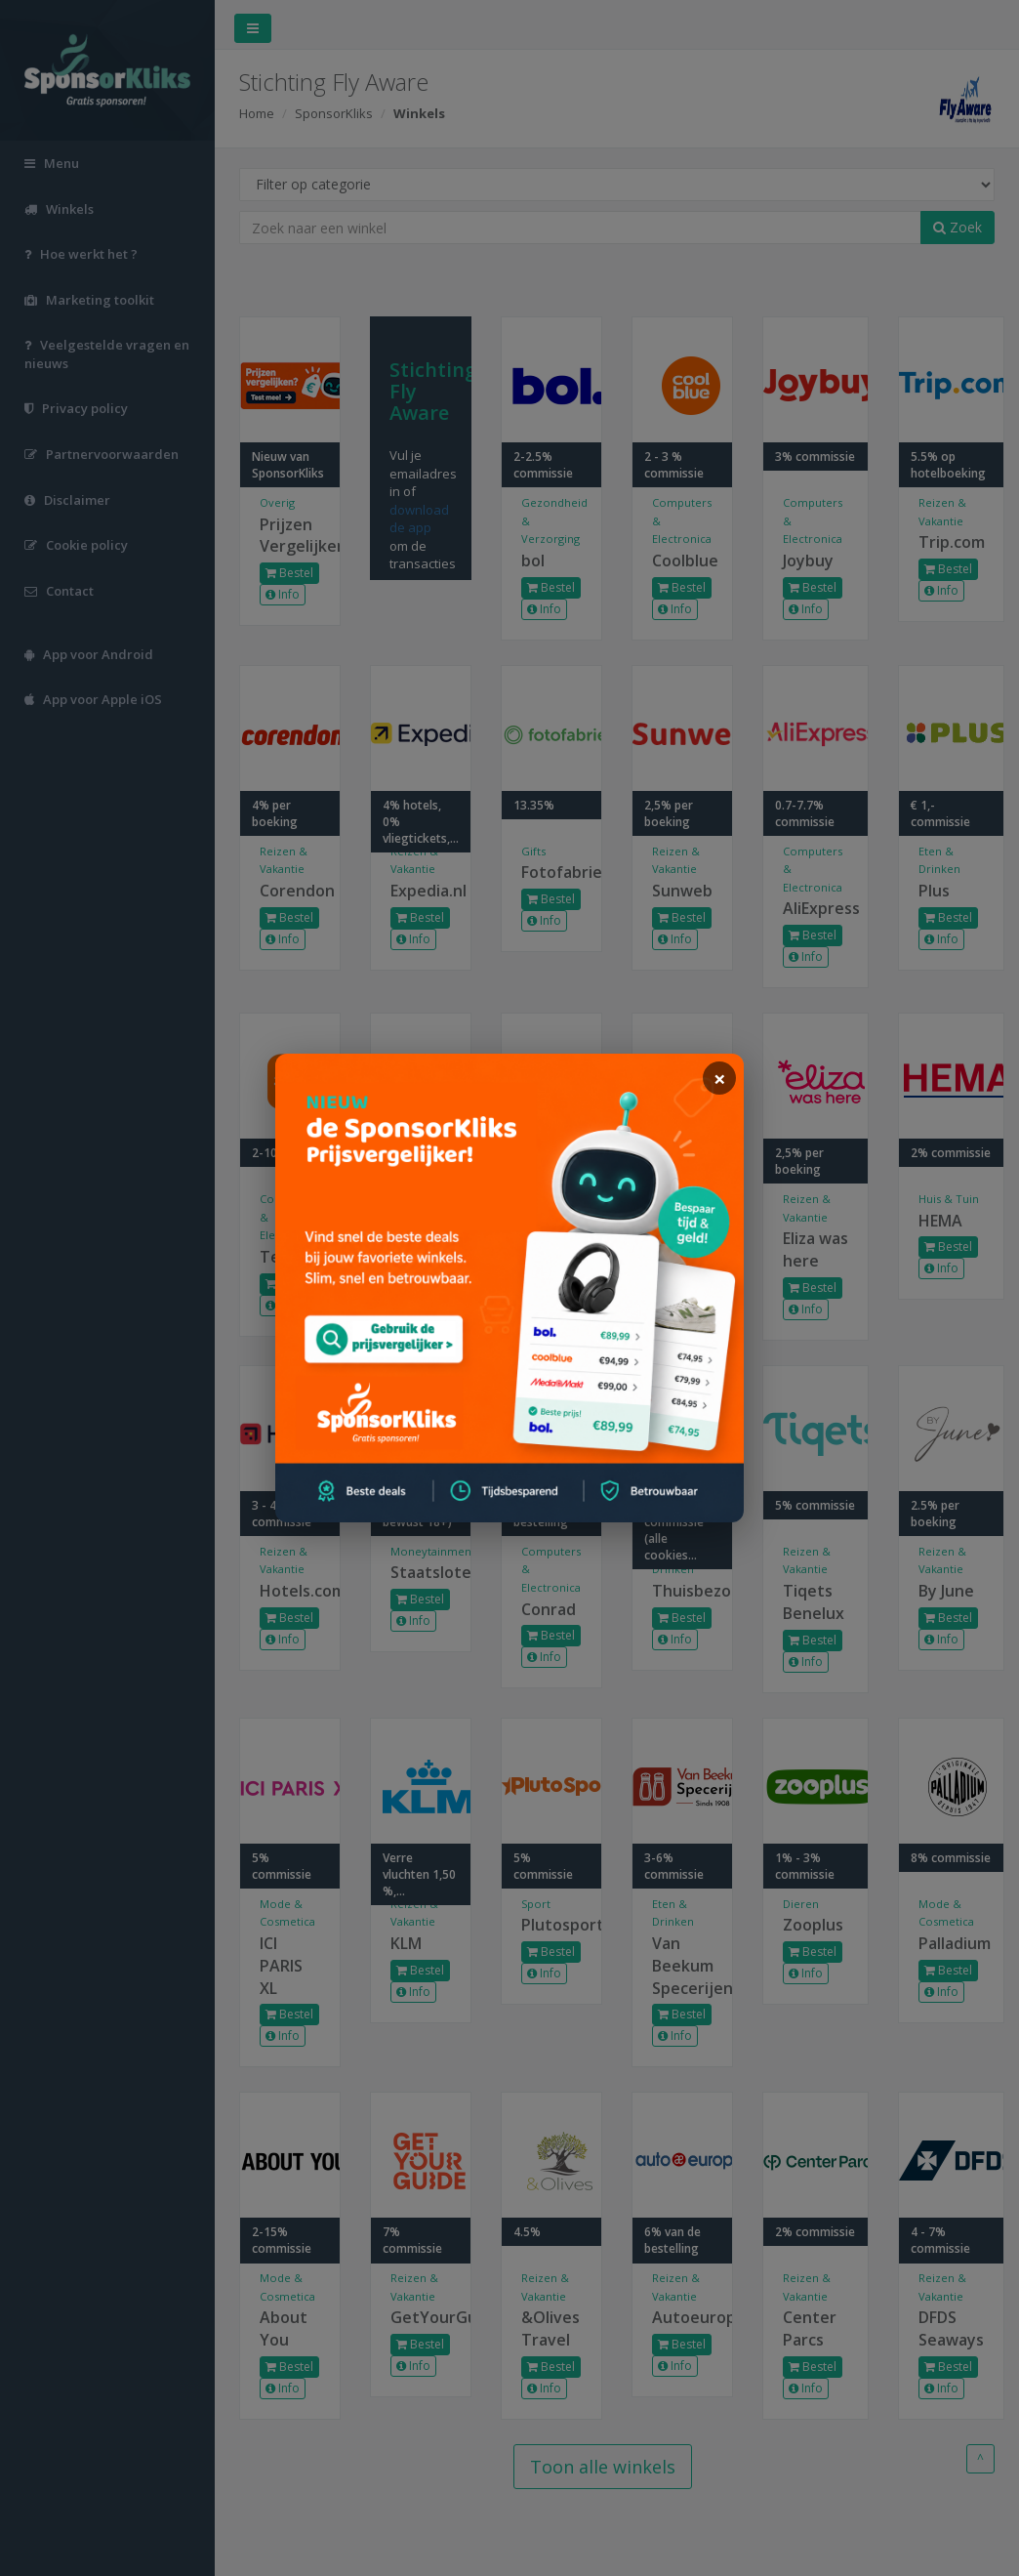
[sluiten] (719, 1078)
